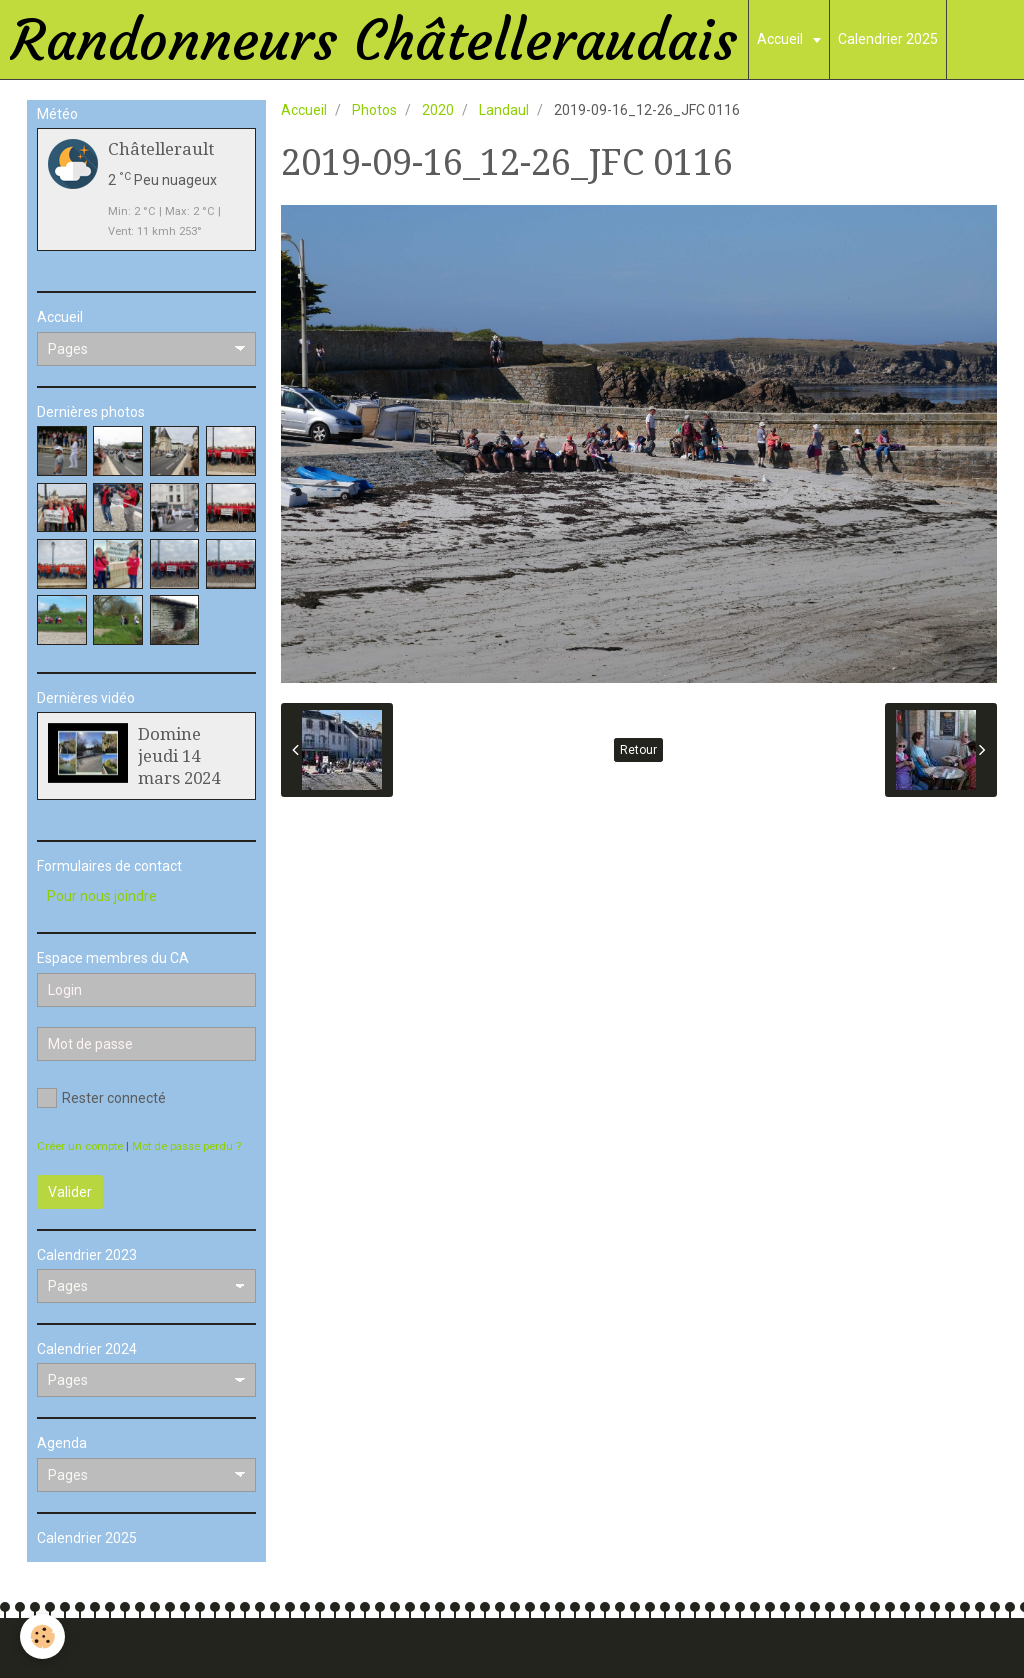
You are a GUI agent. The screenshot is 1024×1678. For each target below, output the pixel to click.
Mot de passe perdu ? (186, 1146)
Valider (70, 1192)
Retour (638, 750)
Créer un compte (80, 1146)
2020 (438, 110)
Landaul (504, 110)
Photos (374, 110)
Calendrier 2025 (888, 39)
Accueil (781, 39)
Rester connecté (101, 1098)
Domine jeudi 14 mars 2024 (179, 756)
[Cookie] (42, 1636)
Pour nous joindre (102, 896)
